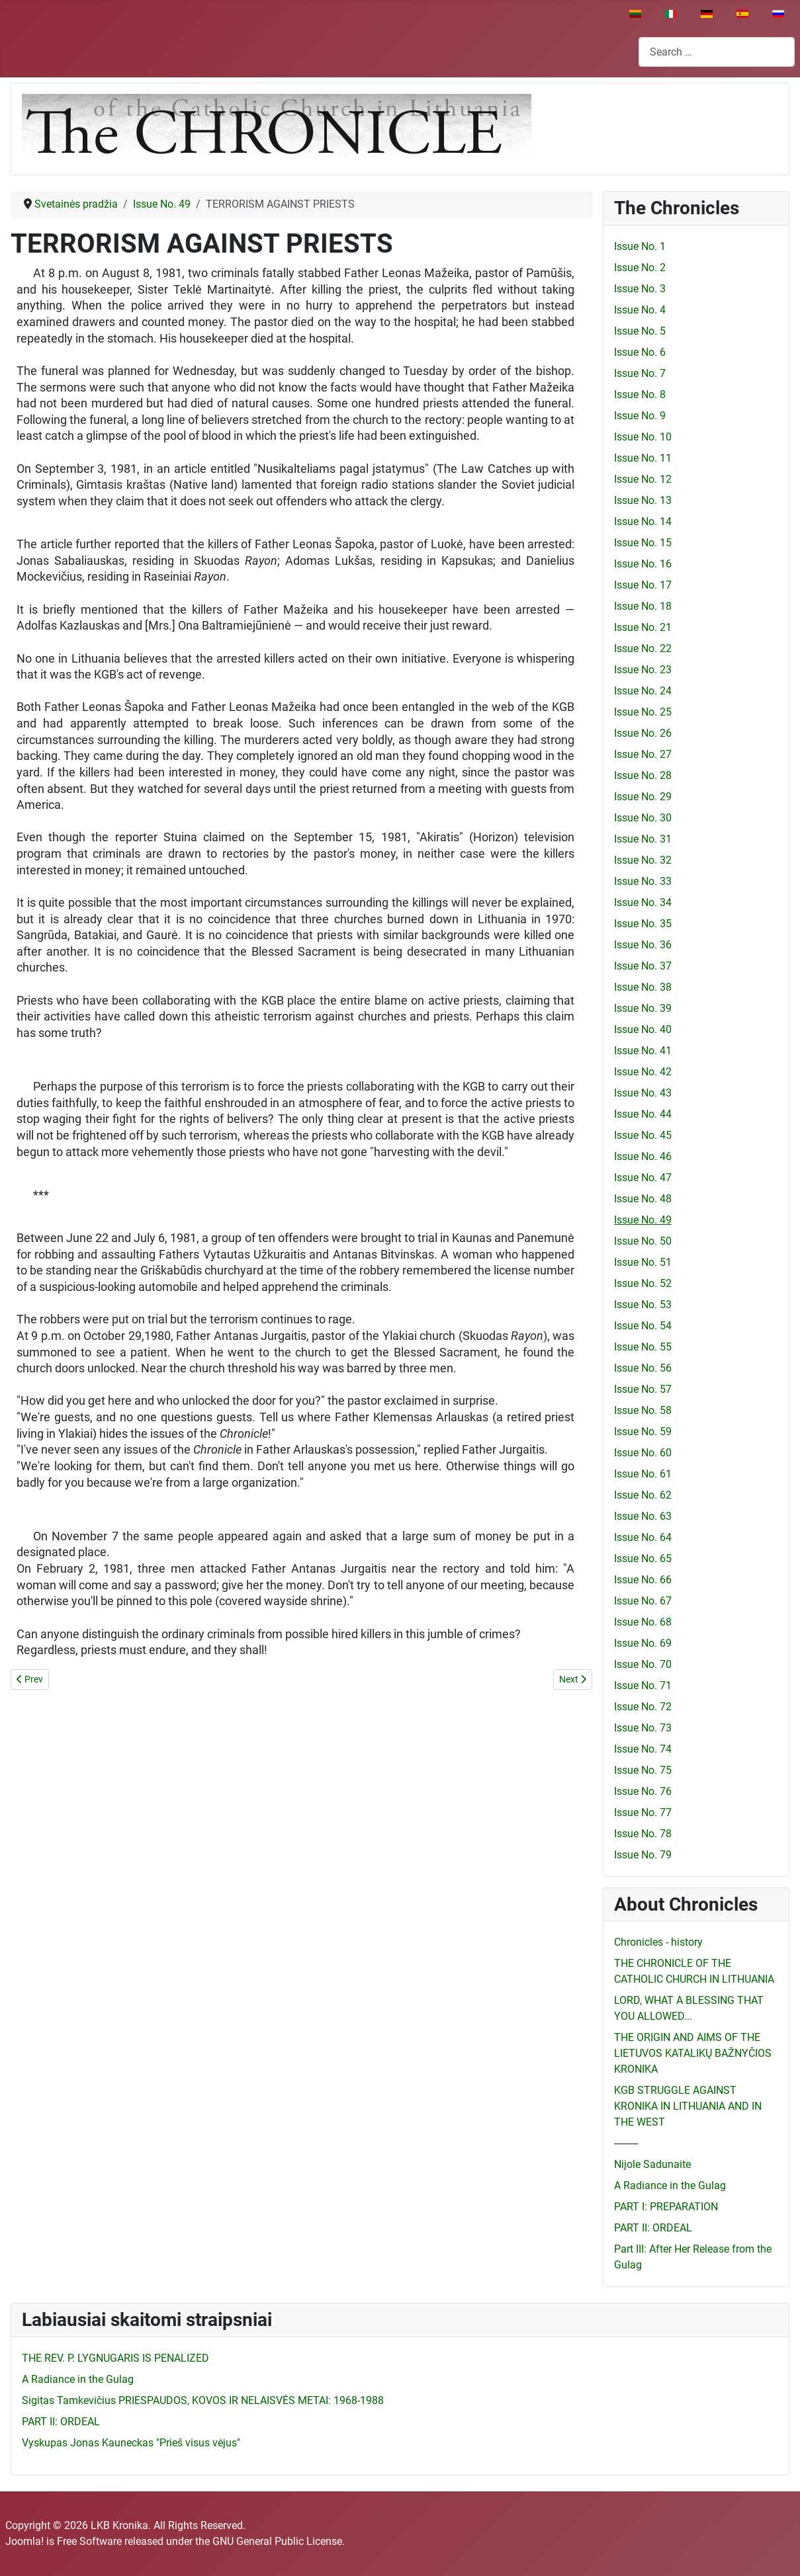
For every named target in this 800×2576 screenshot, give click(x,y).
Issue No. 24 (643, 691)
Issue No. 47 (643, 1177)
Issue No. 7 (640, 373)
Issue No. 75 (643, 1770)
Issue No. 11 (643, 458)
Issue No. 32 (643, 860)
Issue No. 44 (643, 1114)
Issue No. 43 (643, 1093)
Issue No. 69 (643, 1643)
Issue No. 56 (643, 1368)
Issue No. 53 (643, 1304)
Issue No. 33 (643, 881)
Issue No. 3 (640, 288)
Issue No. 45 (643, 1135)
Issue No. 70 (643, 1664)
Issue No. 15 (643, 542)
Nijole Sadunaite (652, 2164)
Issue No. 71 (643, 1685)
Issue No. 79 (643, 1855)
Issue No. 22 (643, 648)
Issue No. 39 (643, 1008)
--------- (626, 2143)
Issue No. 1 (640, 246)
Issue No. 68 (643, 1622)
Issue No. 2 (640, 267)
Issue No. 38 (643, 987)
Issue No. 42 (643, 1071)
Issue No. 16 (643, 564)
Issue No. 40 (643, 1029)
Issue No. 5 (640, 331)
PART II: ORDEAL (653, 2228)
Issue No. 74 (643, 1749)
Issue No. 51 (643, 1262)
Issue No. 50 (643, 1241)
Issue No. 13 (643, 500)
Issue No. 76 (643, 1791)
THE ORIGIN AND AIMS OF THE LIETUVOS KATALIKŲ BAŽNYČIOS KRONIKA (693, 2053)
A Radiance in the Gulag (670, 2185)
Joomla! (24, 2541)
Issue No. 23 (643, 669)
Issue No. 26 (643, 733)
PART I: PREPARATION (666, 2206)
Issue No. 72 (643, 1706)
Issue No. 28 (643, 775)
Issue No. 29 (643, 796)
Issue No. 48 (643, 1198)
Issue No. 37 (643, 966)
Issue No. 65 (643, 1558)
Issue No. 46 (643, 1156)
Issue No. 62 (643, 1495)
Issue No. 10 (643, 437)
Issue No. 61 (643, 1474)
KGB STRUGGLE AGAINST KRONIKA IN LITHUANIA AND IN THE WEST (688, 2106)
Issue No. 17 (643, 585)
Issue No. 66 (643, 1579)
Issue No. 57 (643, 1389)
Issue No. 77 (643, 1812)
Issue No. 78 (643, 1833)
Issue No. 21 (643, 627)
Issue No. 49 (643, 1220)
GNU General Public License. (278, 2541)
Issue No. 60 (643, 1452)
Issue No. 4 (640, 310)
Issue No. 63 (643, 1516)
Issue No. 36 (643, 944)
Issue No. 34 (643, 902)
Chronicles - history (658, 1942)
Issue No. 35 (643, 923)
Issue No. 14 (643, 521)
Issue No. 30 (643, 817)
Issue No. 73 (643, 1728)
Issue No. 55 (643, 1347)
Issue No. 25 (643, 712)
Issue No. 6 (640, 352)
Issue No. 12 (643, 479)
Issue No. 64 (643, 1537)
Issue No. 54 (643, 1325)
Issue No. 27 (643, 754)
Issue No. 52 (643, 1283)
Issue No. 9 (640, 415)
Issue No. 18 (643, 606)
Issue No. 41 (643, 1050)
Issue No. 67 (643, 1601)
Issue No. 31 (643, 839)
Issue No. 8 (640, 394)
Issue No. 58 (643, 1410)
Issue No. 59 (643, 1431)
